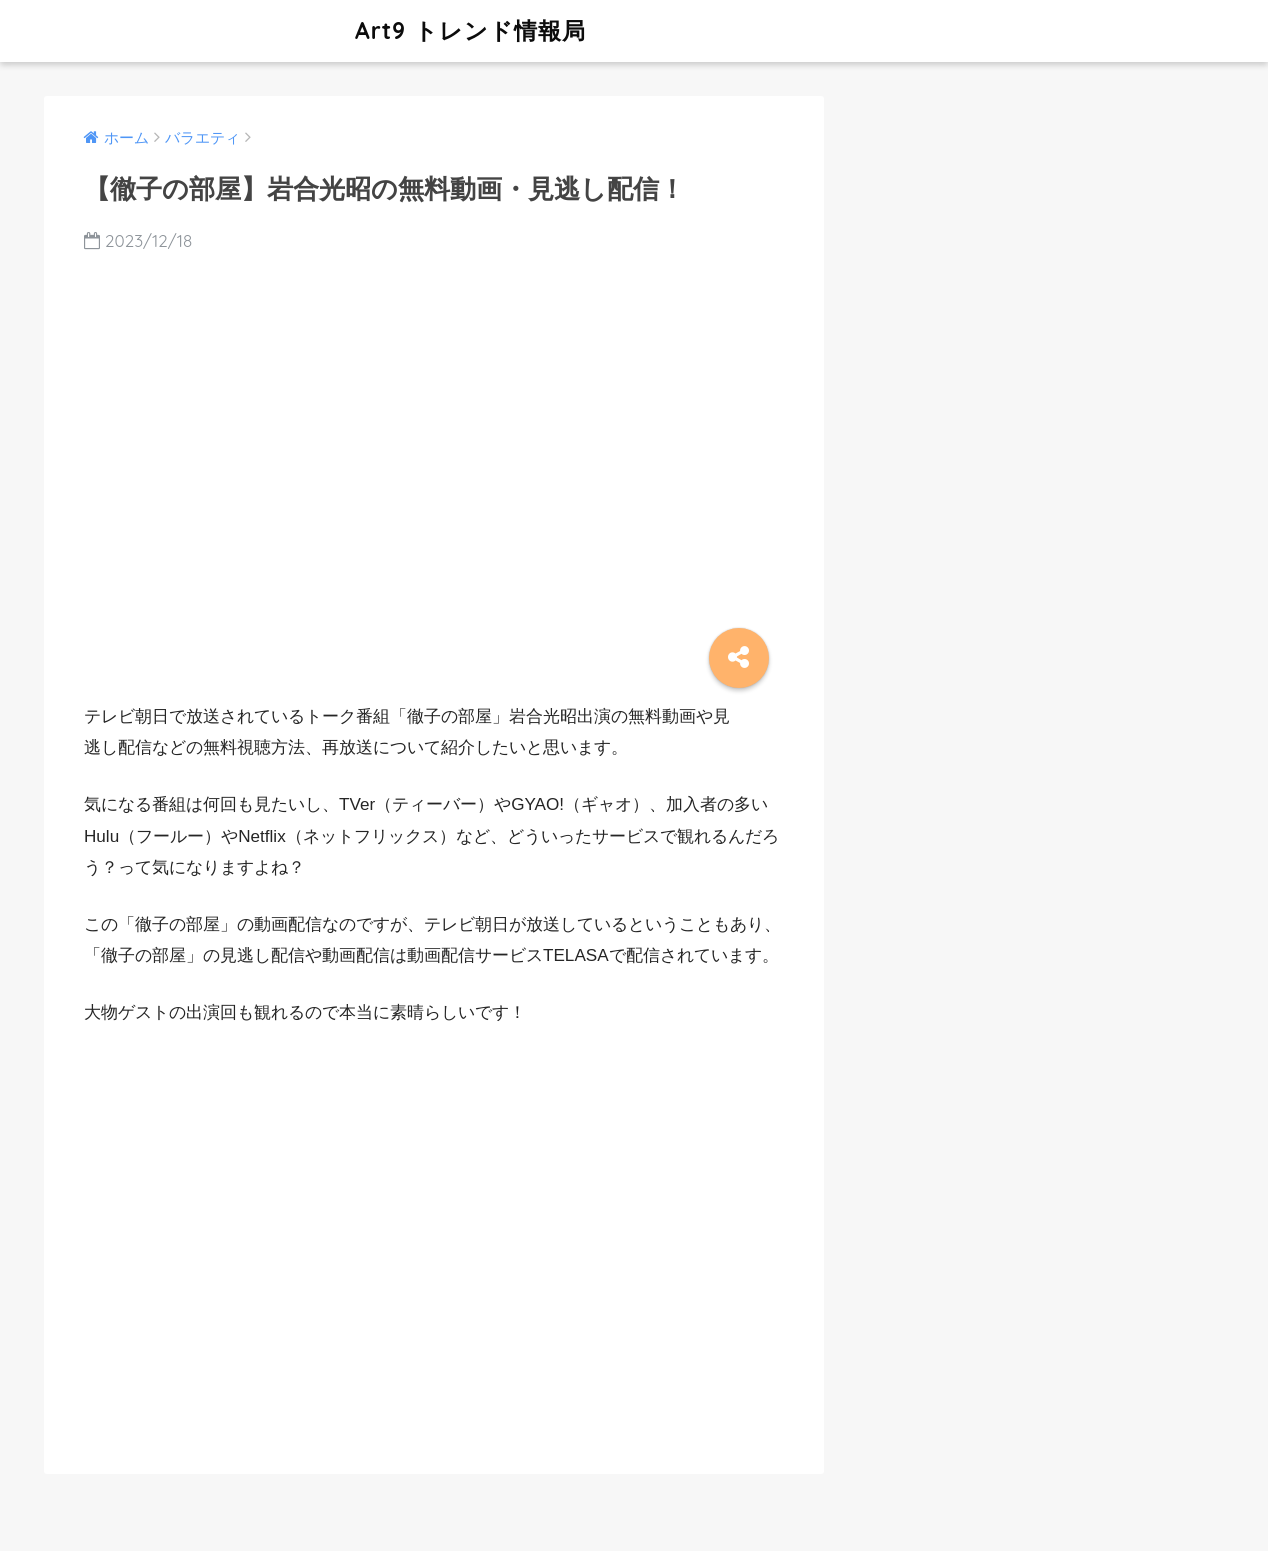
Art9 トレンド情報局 (317, 30)
